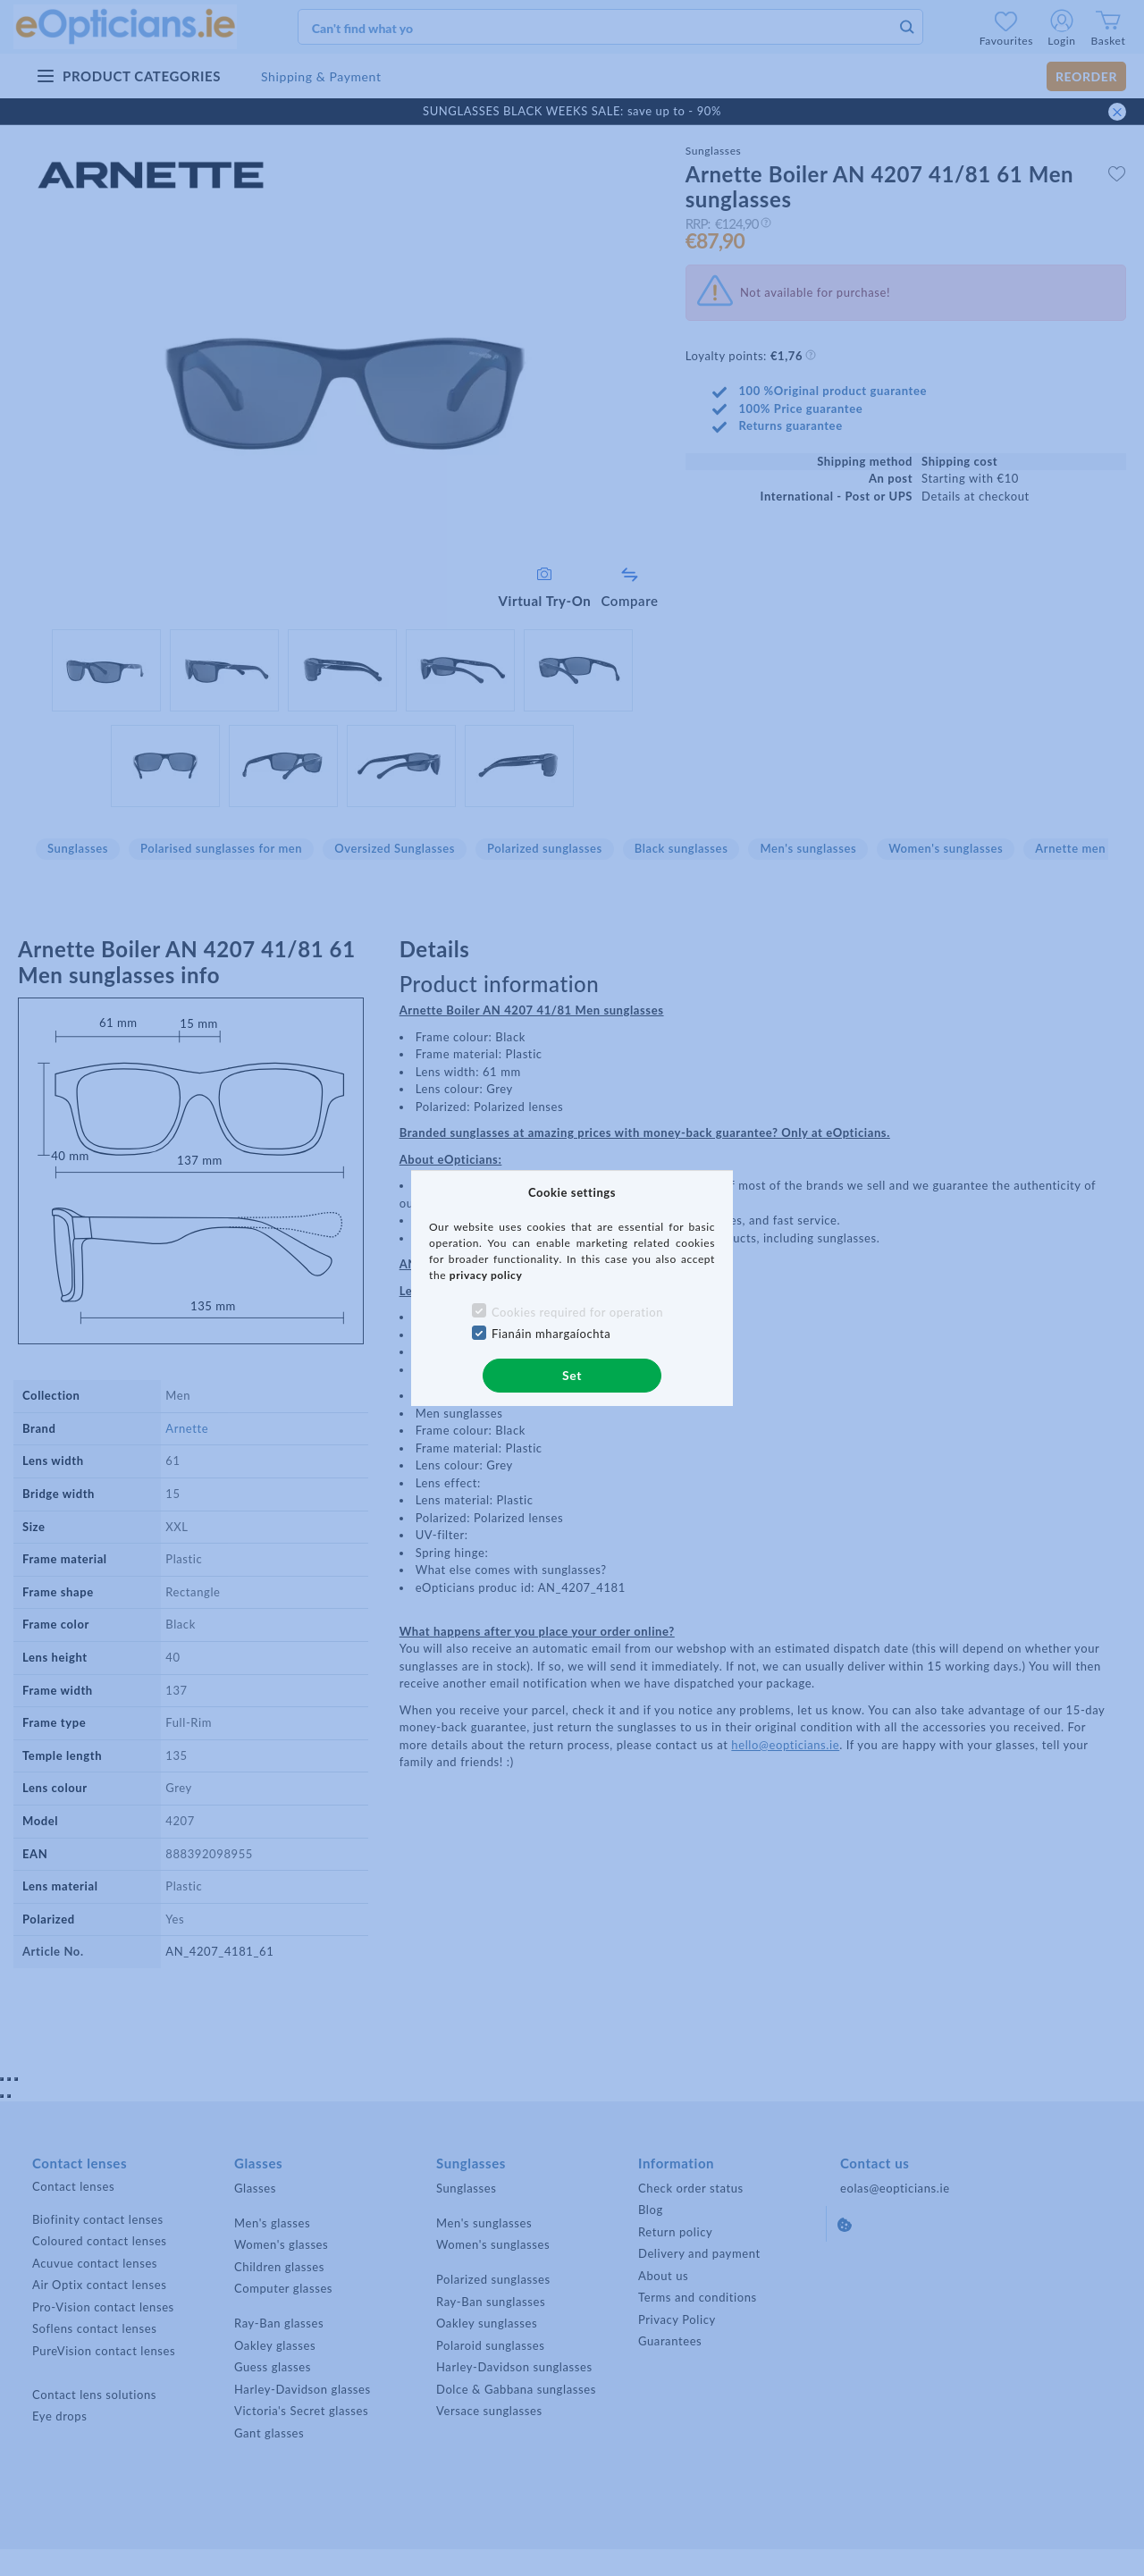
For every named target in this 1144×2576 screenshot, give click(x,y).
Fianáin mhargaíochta (551, 1333)
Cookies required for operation (577, 1312)
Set (572, 1375)
